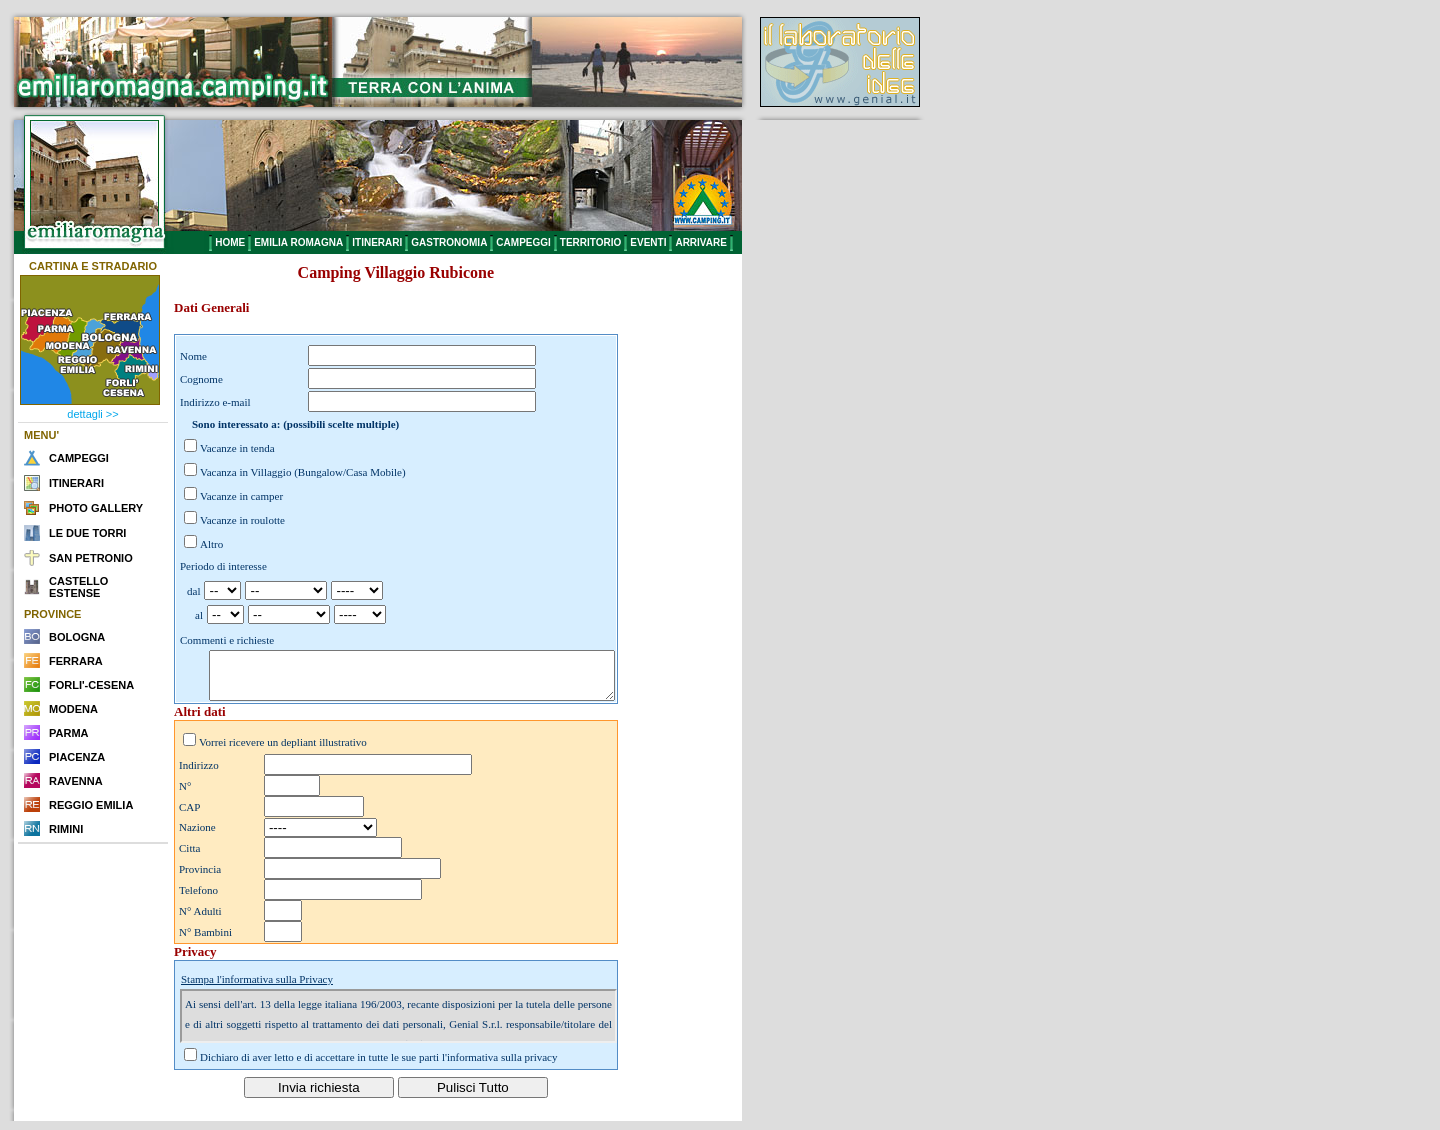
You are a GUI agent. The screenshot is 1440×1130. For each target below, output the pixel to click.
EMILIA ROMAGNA (298, 242)
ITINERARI (377, 242)
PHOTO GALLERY (96, 508)
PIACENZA (77, 757)
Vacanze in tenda (237, 448)
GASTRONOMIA (449, 242)
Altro (211, 544)
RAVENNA (76, 781)
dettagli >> (92, 414)
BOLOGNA (77, 637)
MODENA (73, 709)
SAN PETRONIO (91, 558)
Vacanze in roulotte (242, 520)
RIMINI (66, 829)
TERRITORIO (590, 242)
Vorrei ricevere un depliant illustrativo (283, 751)
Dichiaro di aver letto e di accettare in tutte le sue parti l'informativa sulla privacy (379, 1066)
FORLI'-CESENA (91, 685)
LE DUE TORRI (87, 533)
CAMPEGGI (523, 242)
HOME (230, 242)
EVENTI (648, 242)
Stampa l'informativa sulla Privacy (257, 988)
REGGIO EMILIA (91, 805)
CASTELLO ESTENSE (78, 587)
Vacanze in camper (241, 496)
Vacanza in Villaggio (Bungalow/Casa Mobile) (303, 472)
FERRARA (76, 661)
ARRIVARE (700, 242)
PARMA (69, 733)
